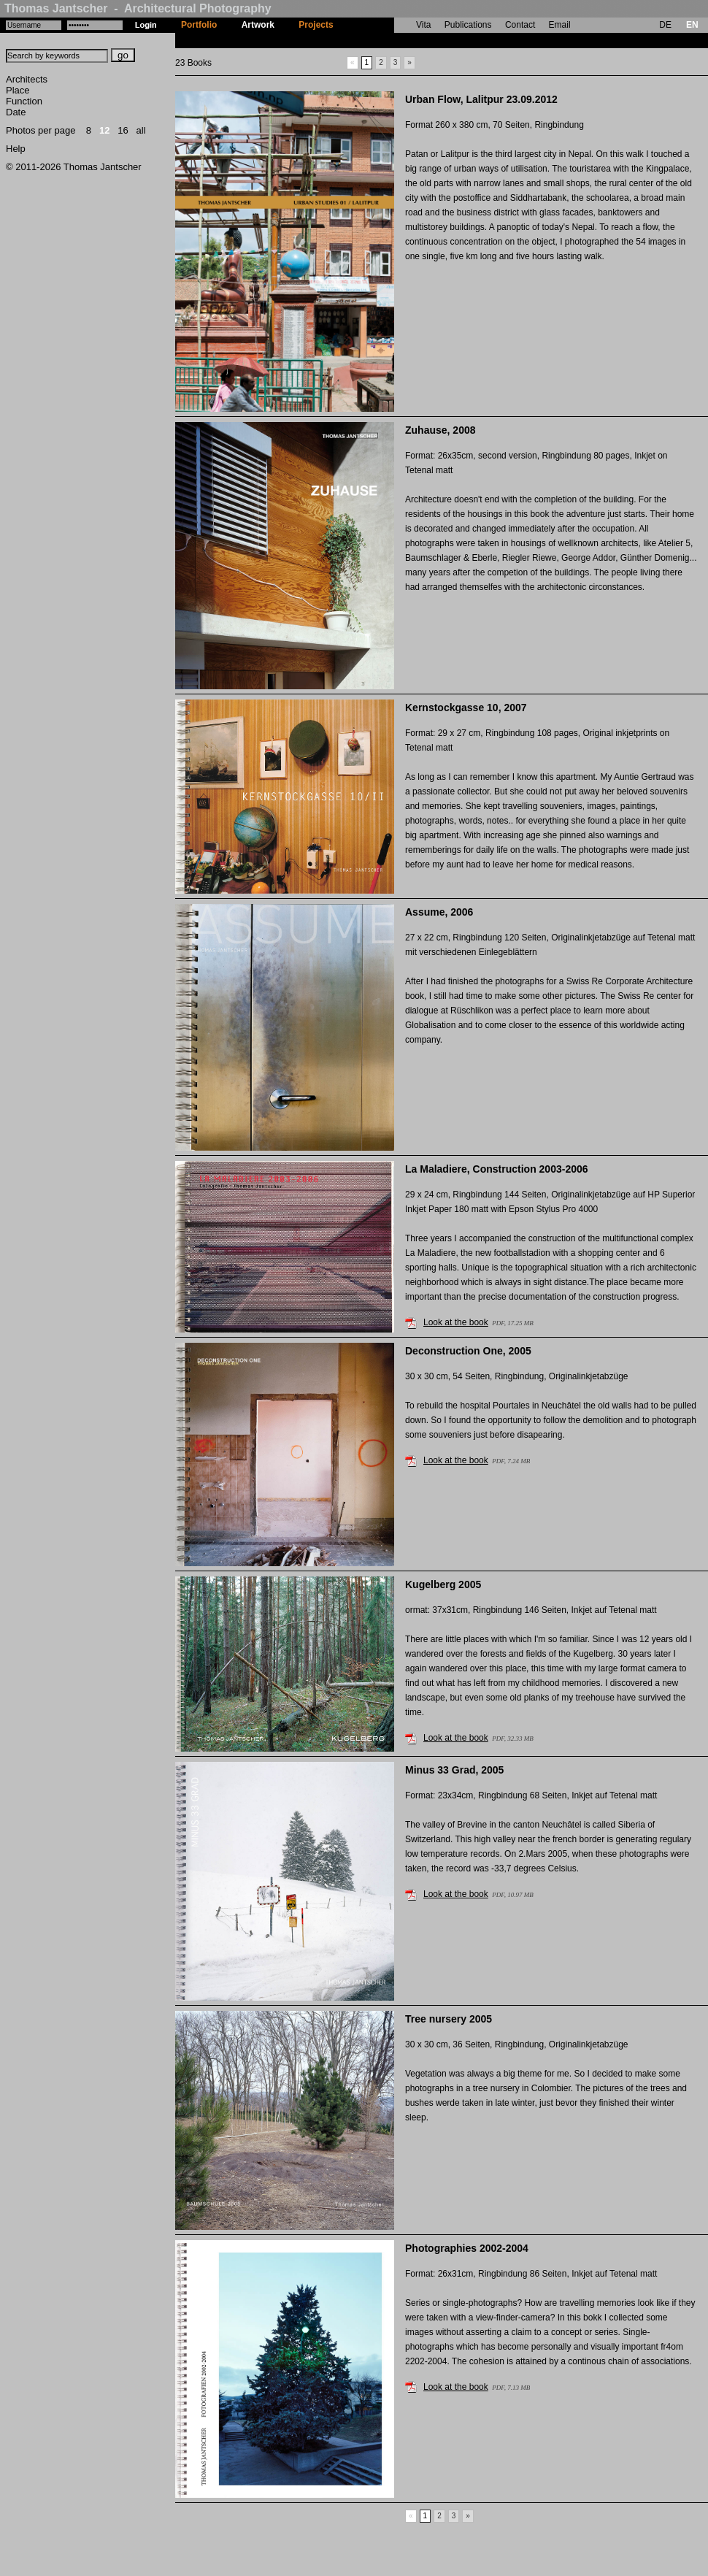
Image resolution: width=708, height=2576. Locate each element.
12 (104, 130)
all (141, 130)
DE (665, 25)
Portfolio (199, 25)
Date (16, 112)
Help (16, 148)
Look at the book (455, 1322)
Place (18, 90)
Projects (316, 25)
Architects (26, 79)
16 (123, 130)
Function (24, 101)
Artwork (258, 25)
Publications (468, 25)
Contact (520, 25)
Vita (423, 25)
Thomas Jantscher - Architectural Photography (138, 8)
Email (560, 25)
